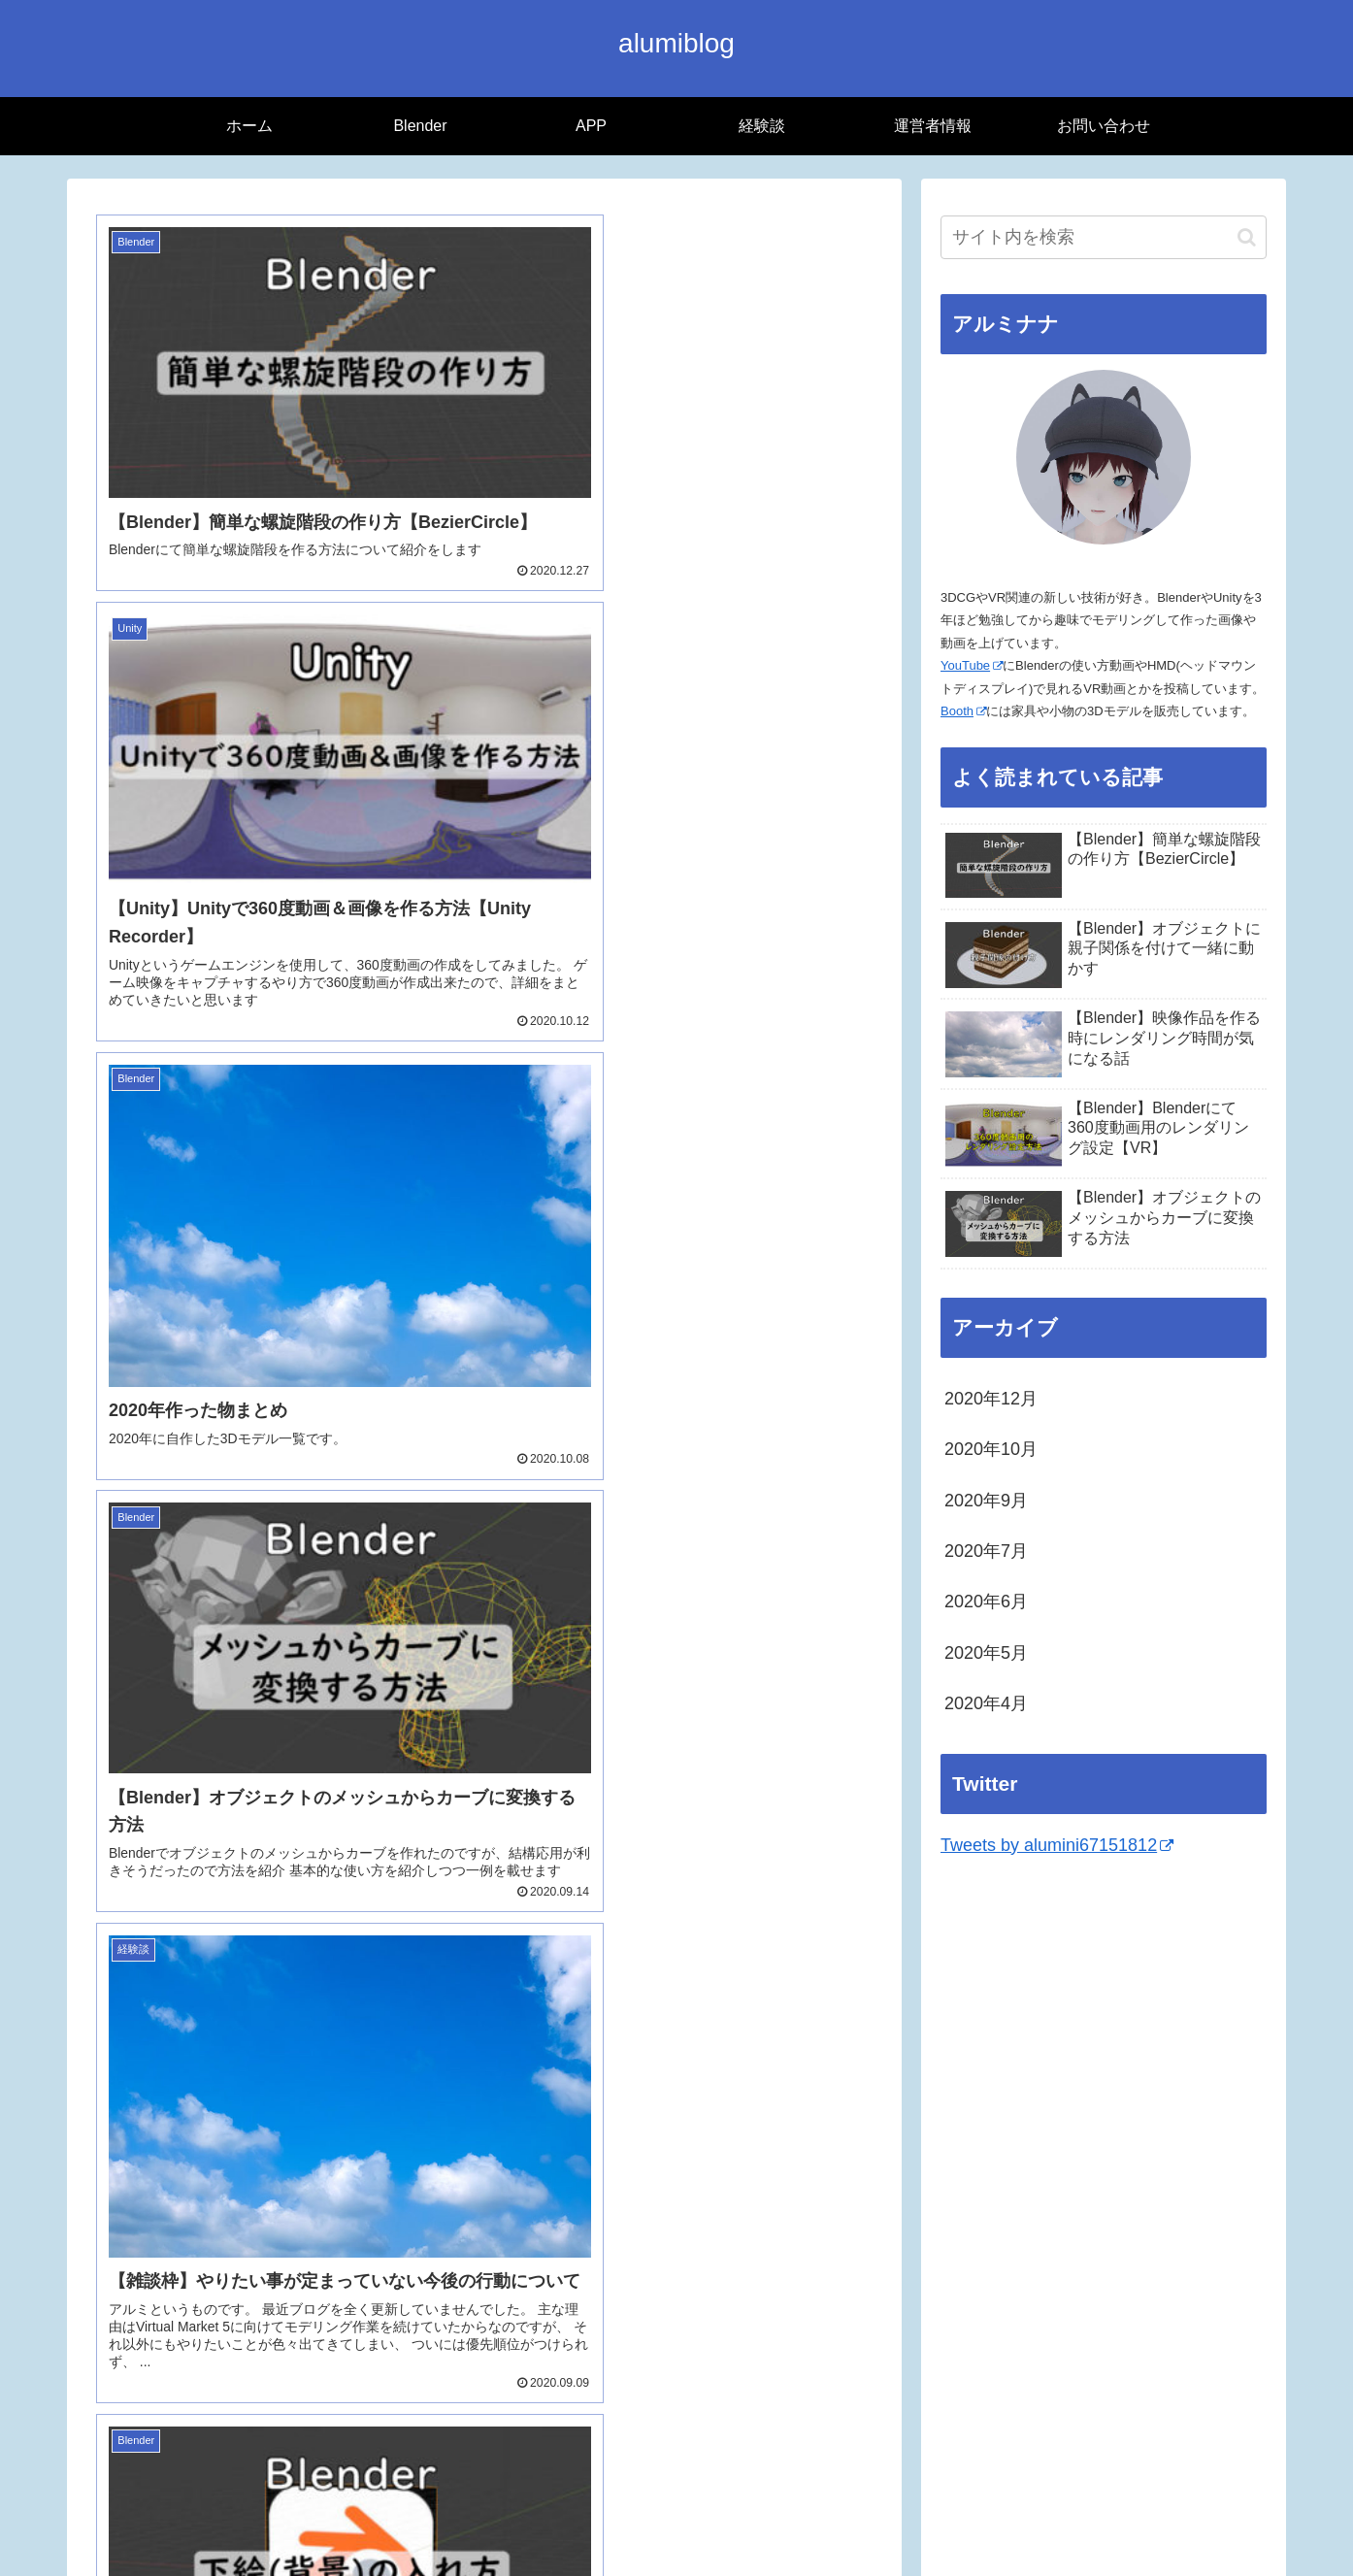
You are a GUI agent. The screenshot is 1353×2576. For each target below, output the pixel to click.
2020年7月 (986, 1551)
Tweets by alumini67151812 (1056, 1845)
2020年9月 (986, 1500)
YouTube (971, 665)
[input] (1103, 237)
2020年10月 (991, 1449)
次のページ (485, 2283)
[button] (1247, 237)
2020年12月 (991, 1398)
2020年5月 (986, 1653)
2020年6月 (986, 1601)
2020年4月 (986, 1703)
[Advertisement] (1103, 2021)
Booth (963, 711)
